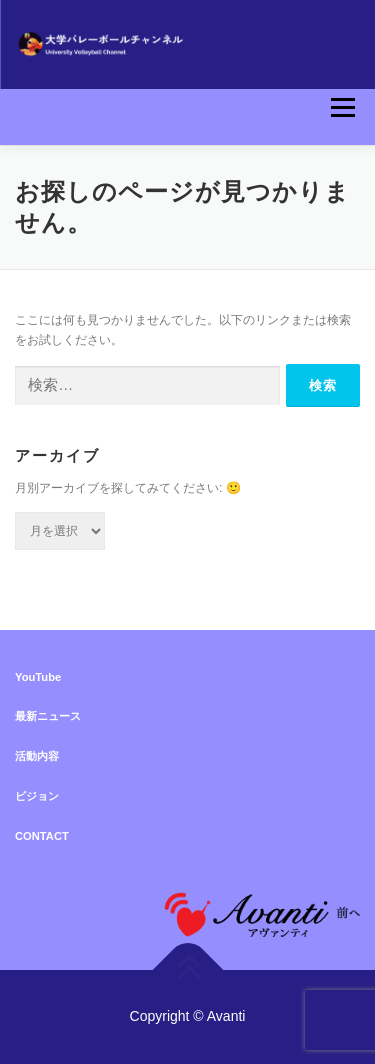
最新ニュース (48, 716)
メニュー (342, 107)
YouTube (38, 677)
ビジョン (37, 796)
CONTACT (42, 836)
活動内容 (37, 756)
